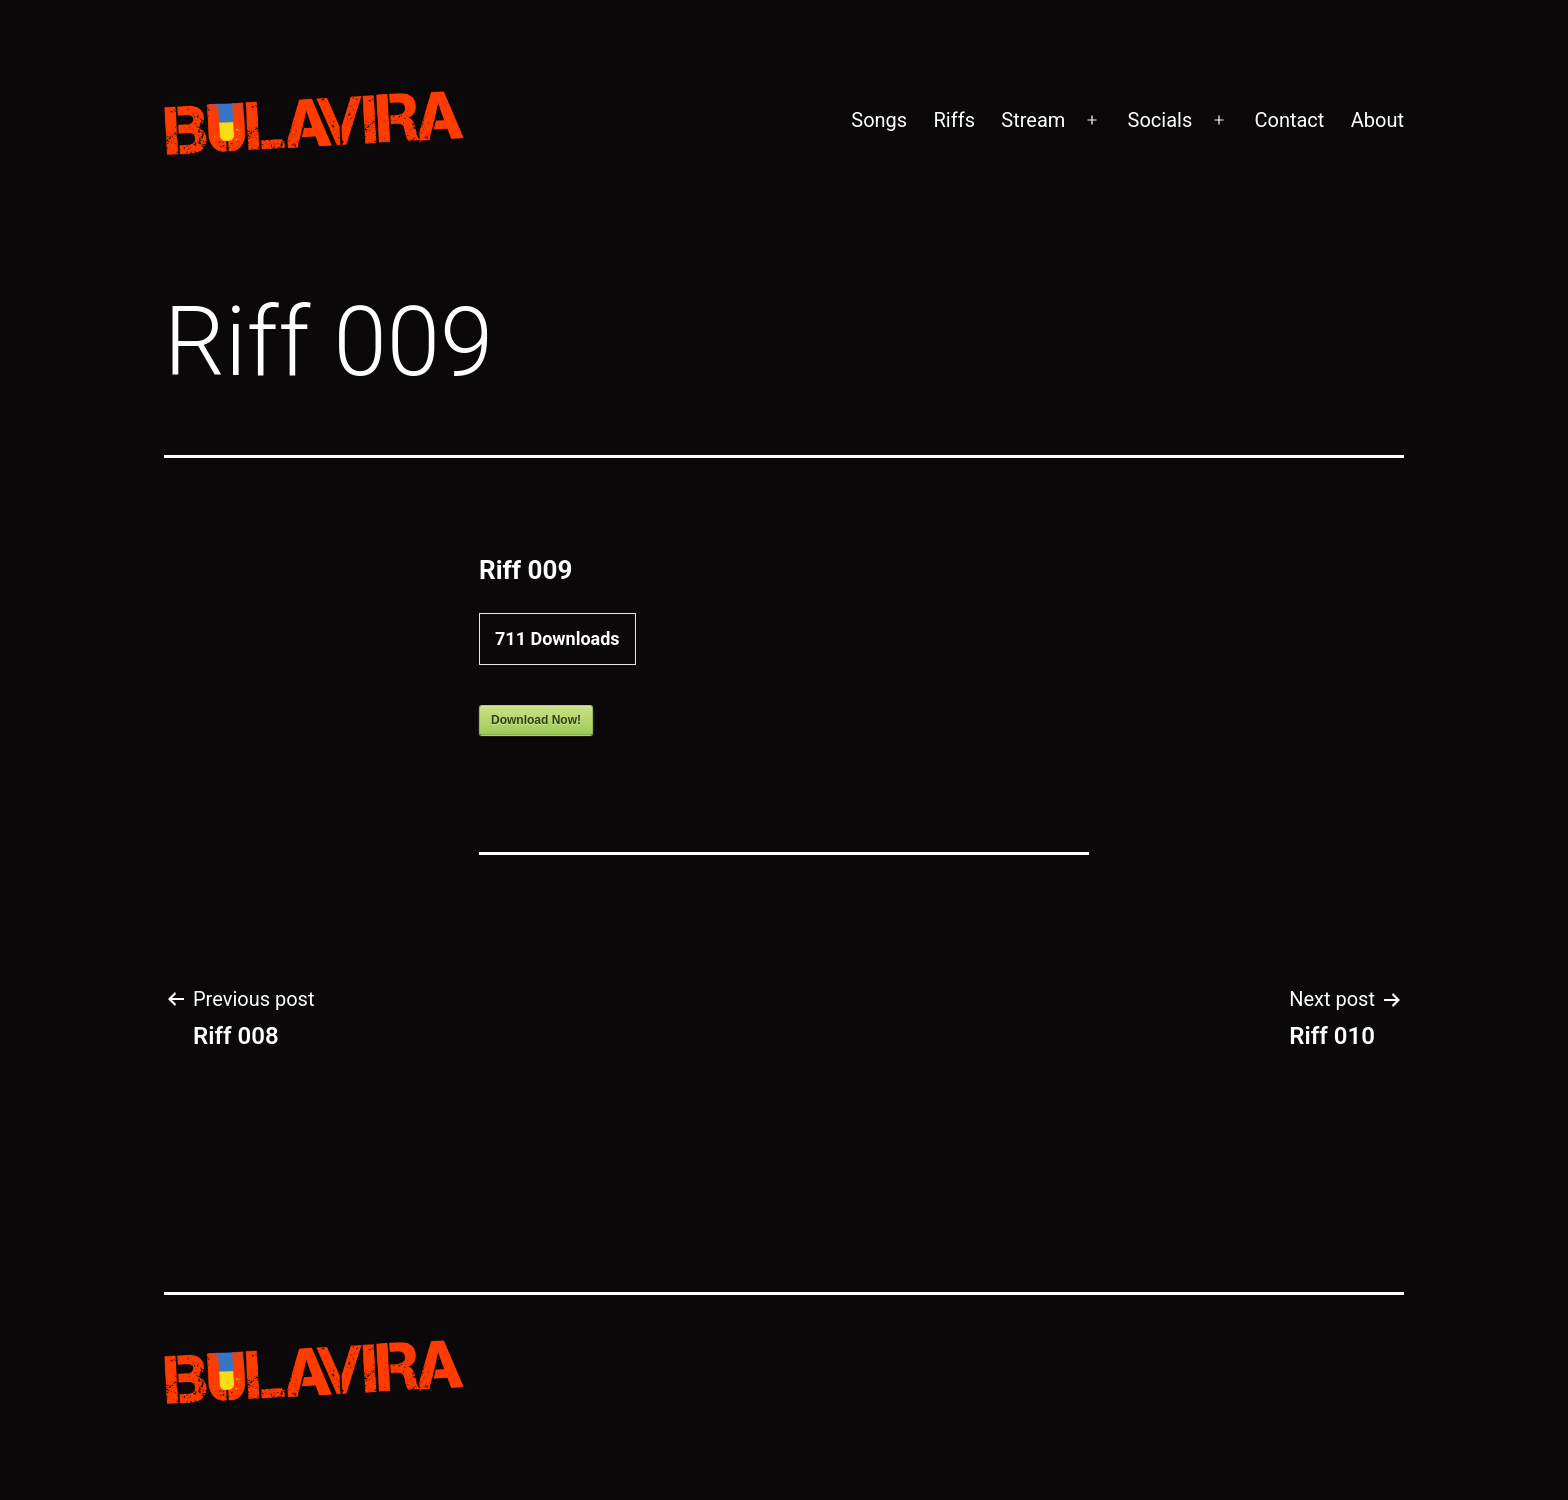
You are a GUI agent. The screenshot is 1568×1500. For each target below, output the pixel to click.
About (1377, 120)
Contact (1289, 120)
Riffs (954, 120)
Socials (1160, 120)
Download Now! (536, 720)
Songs (879, 120)
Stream (1033, 120)
